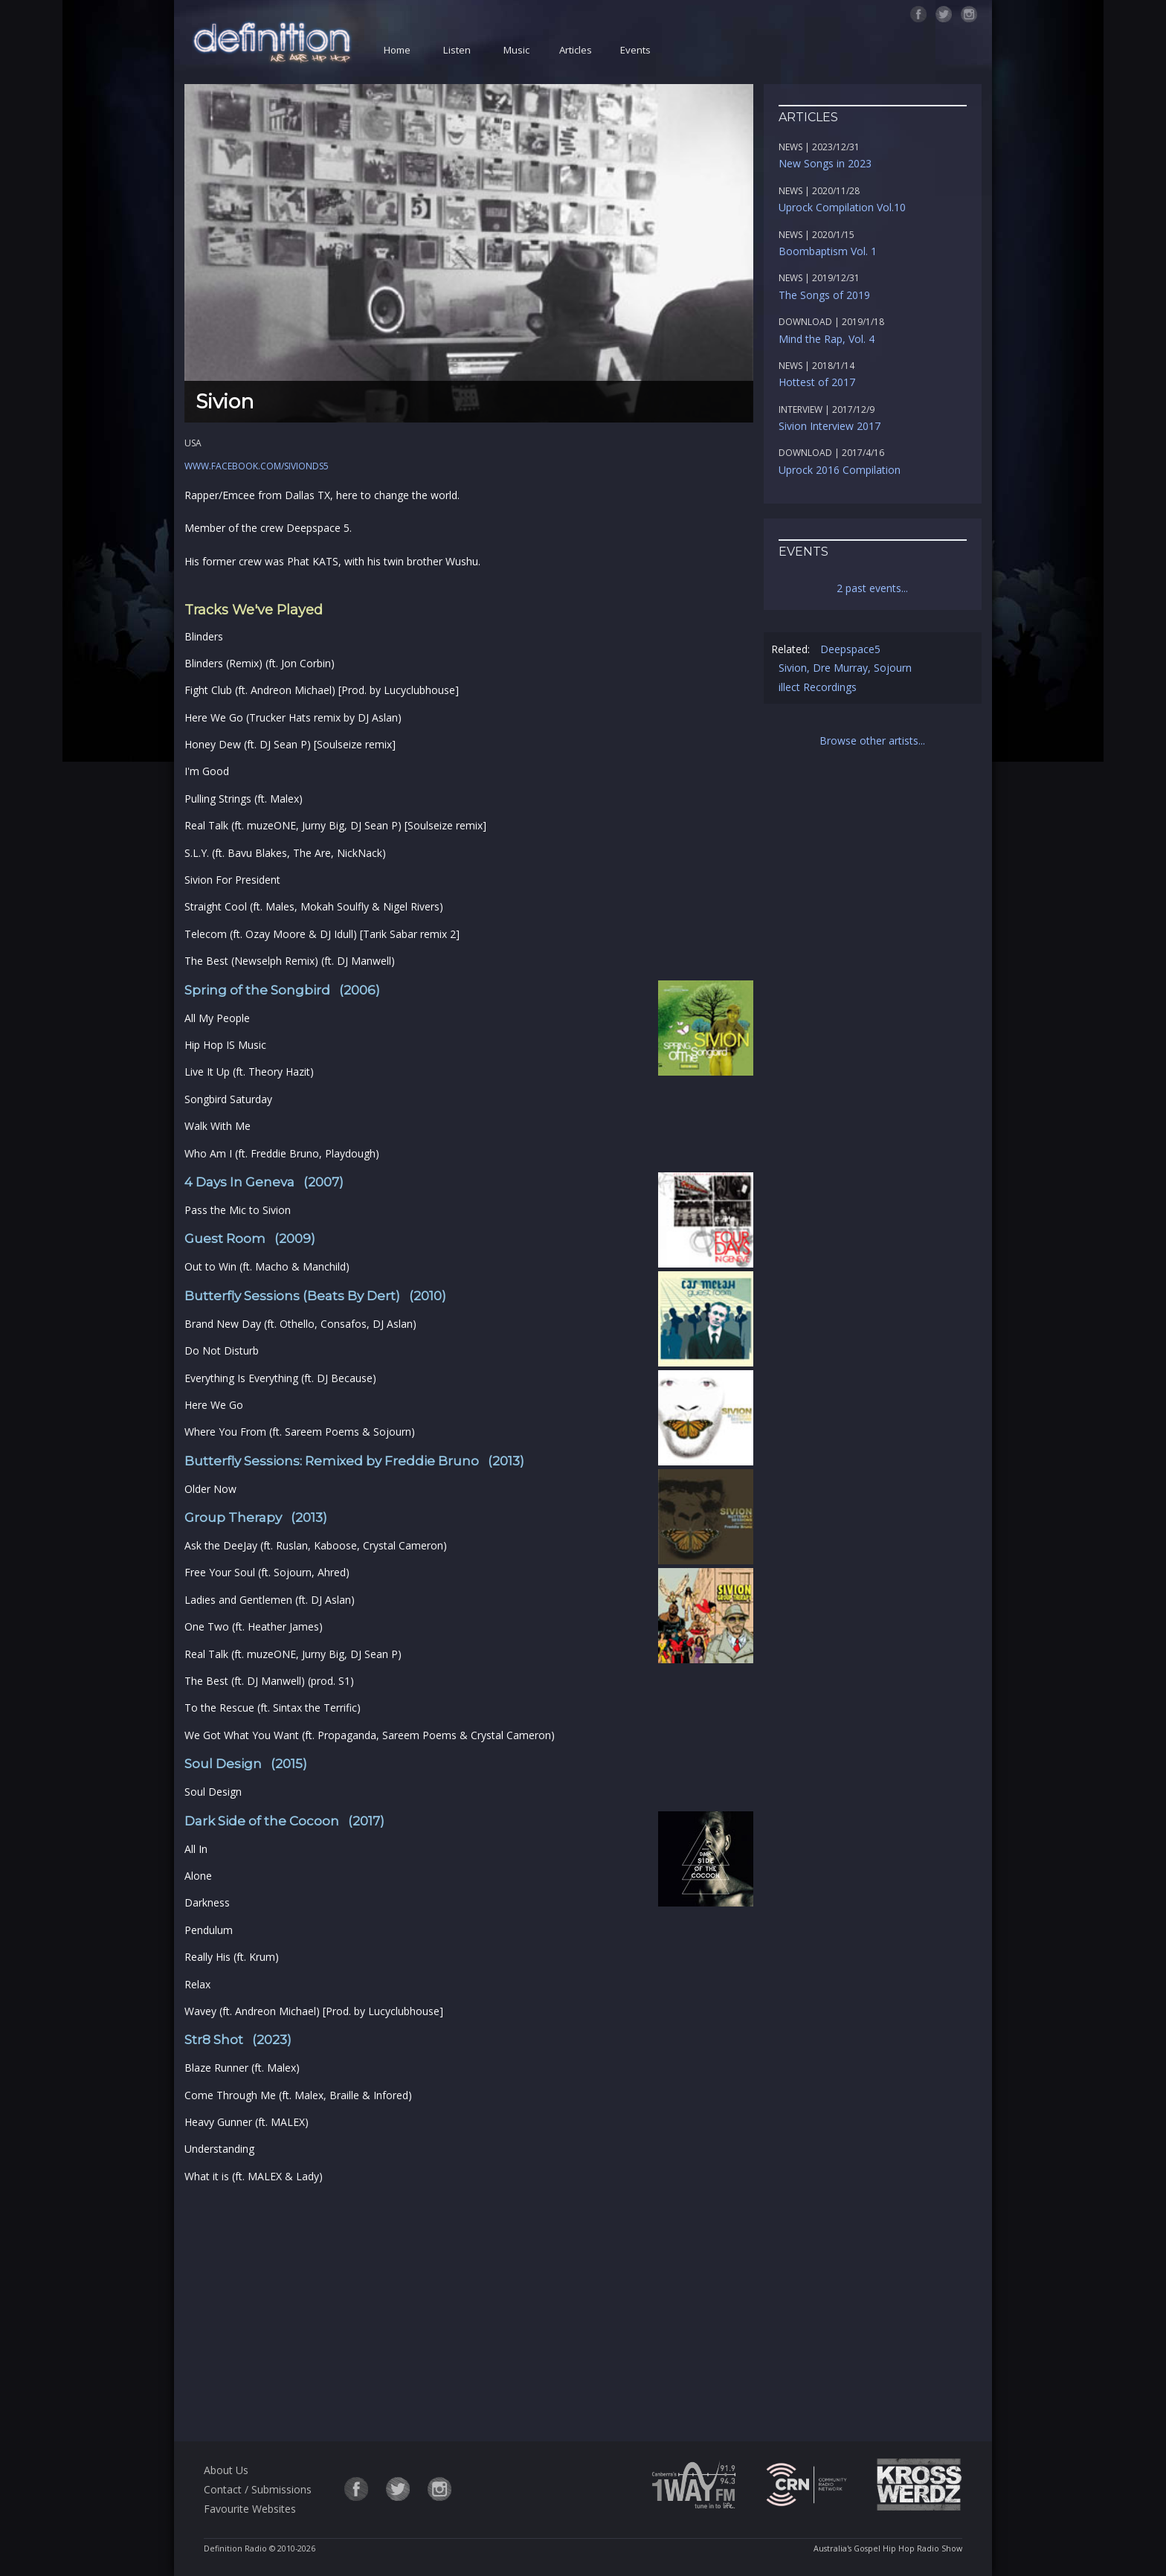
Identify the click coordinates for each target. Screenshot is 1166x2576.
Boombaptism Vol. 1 (828, 251)
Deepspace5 (850, 649)
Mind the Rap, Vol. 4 (826, 339)
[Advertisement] (468, 2310)
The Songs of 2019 (824, 295)
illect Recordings (818, 687)
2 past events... (872, 588)
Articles (575, 50)
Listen (457, 50)
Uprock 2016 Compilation (840, 470)
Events (635, 50)
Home (397, 50)
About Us (226, 2470)
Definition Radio (235, 2548)
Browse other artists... (872, 740)
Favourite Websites (250, 2509)
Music (516, 50)
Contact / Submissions (258, 2489)
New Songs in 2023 (825, 163)
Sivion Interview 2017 (829, 426)
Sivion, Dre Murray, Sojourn (845, 668)
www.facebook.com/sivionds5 (256, 466)
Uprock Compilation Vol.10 (842, 207)
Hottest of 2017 (817, 382)
